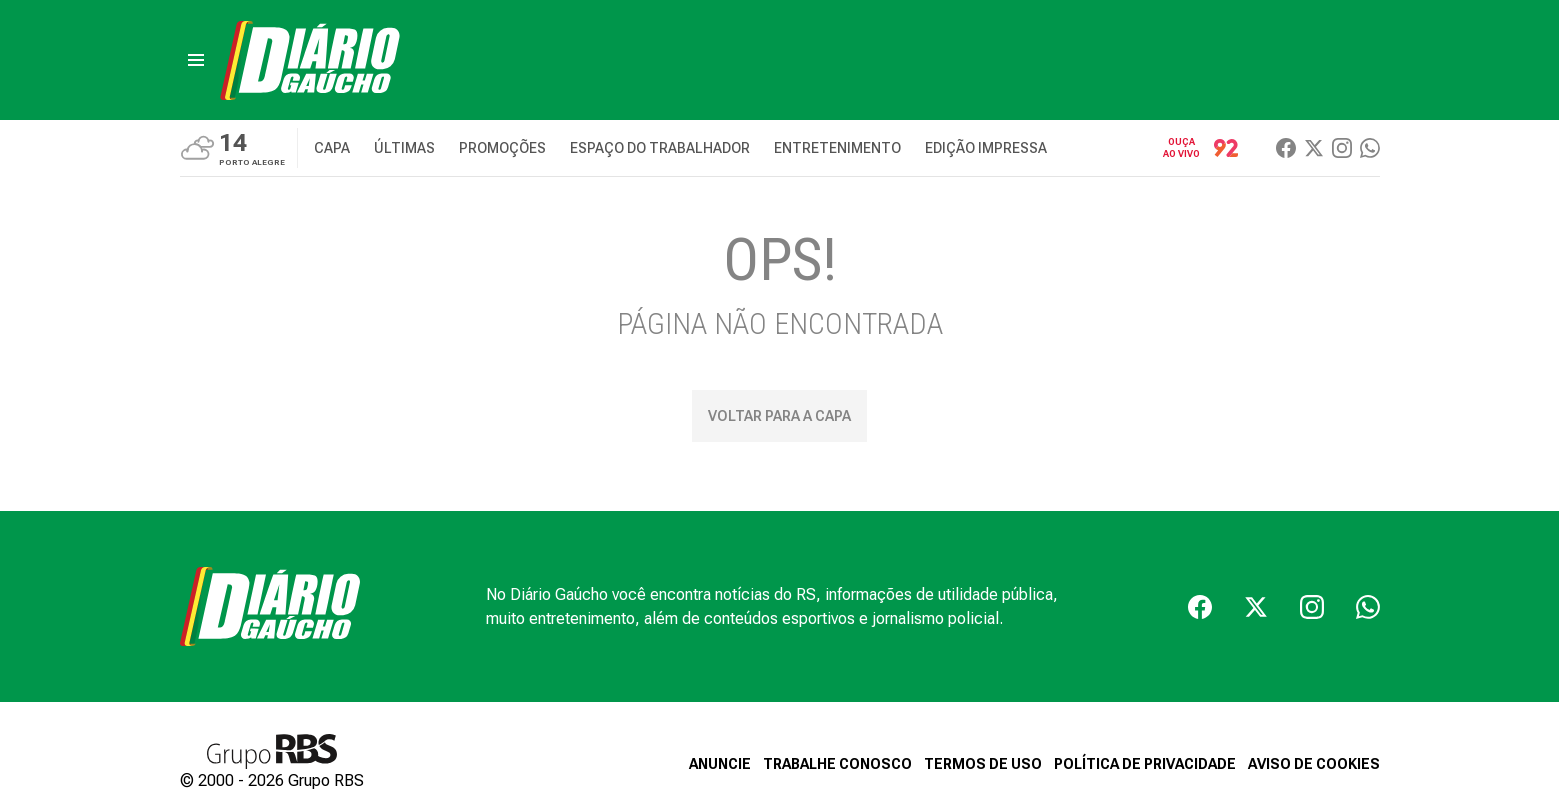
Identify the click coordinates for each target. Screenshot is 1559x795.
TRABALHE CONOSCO (837, 764)
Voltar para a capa (779, 416)
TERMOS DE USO (983, 764)
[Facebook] (1286, 148)
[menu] (196, 60)
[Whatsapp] (1370, 148)
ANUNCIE (720, 764)
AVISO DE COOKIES (1314, 764)
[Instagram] (1342, 148)
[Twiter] (1314, 148)
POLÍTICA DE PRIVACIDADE (1145, 764)
